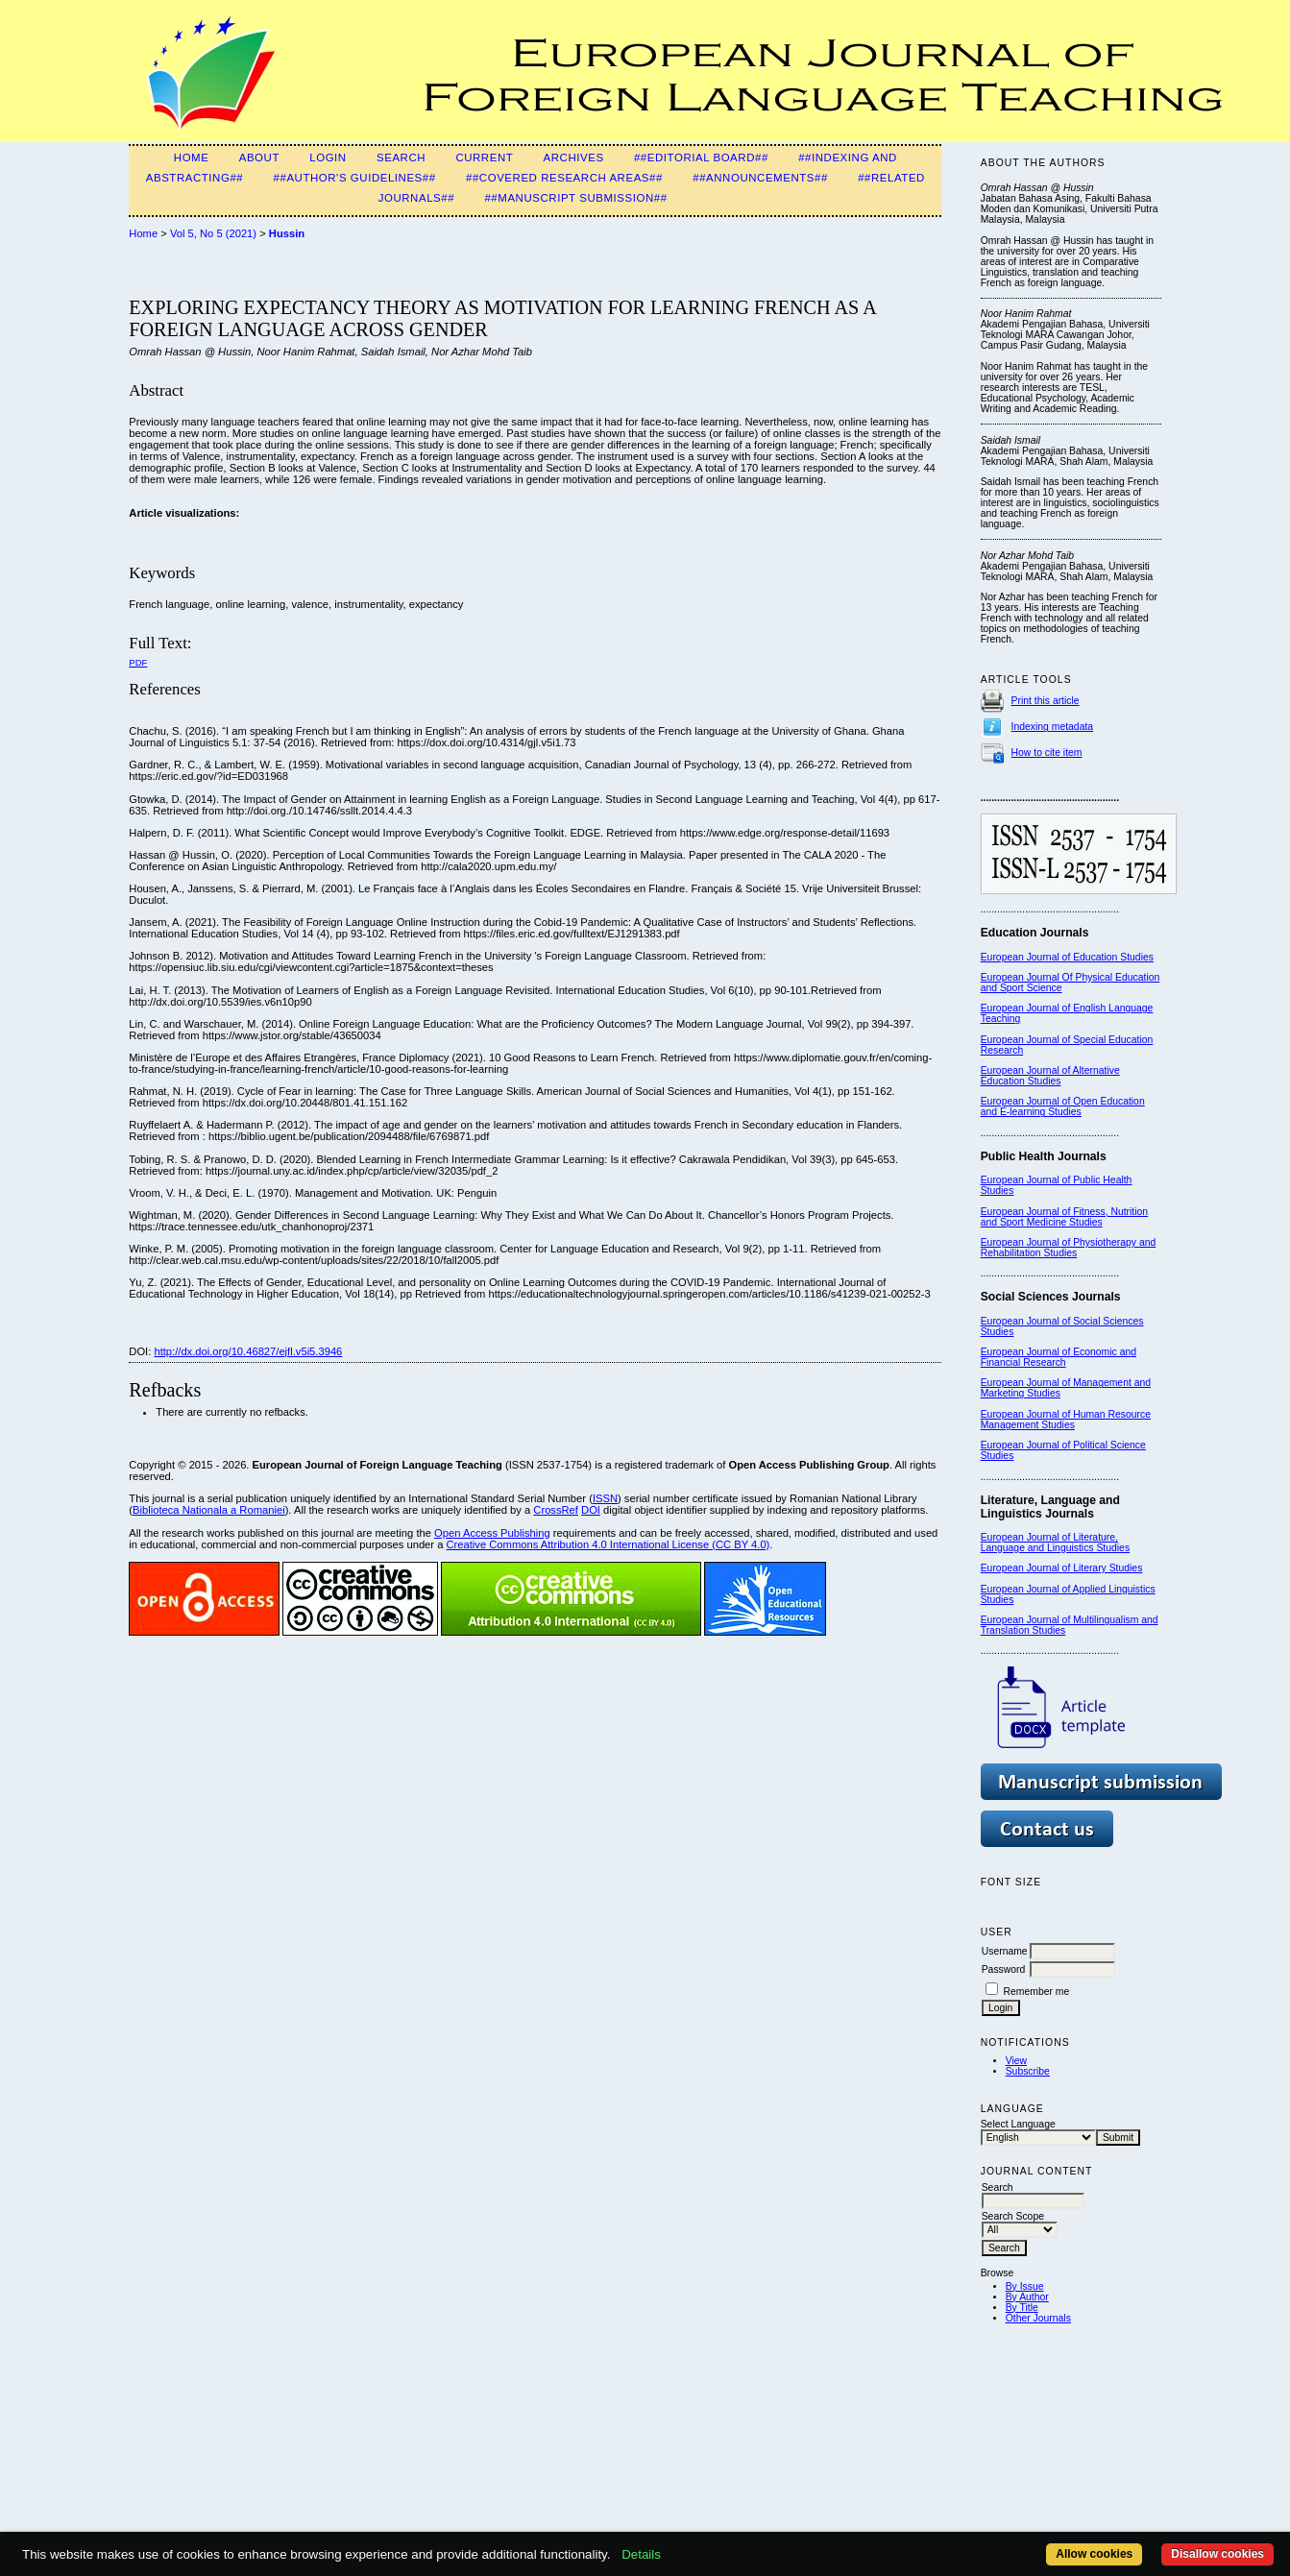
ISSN (605, 1498)
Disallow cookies (1217, 2554)
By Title (1022, 2307)
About (259, 157)
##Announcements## (760, 177)
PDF (138, 662)
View (1016, 2060)
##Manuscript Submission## (575, 198)
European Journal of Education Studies (1067, 957)
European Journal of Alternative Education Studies (1050, 1075)
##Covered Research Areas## (564, 177)
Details (641, 2554)
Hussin (286, 233)
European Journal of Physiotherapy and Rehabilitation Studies (1068, 1247)
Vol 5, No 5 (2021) (213, 233)
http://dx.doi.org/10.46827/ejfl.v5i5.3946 (248, 1351)
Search (401, 157)
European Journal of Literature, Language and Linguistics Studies (1055, 1542)
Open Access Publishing (492, 1533)
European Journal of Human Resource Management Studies (1066, 1419)
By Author (1027, 2297)
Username (1005, 1951)
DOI (590, 1510)
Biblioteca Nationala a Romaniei (209, 1510)
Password (1004, 1969)
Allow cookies (1094, 2554)
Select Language (1018, 2124)
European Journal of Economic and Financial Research (1058, 1357)
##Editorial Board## (701, 157)
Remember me (1037, 1991)
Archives (574, 157)
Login (327, 157)
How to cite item (1047, 752)
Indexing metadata (1052, 726)
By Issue (1025, 2286)
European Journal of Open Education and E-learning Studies (1063, 1106)
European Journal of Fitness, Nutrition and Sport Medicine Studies (1064, 1216)
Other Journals (1038, 2318)
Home (191, 157)
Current (484, 157)
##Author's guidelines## (355, 177)
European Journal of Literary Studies (1062, 1568)
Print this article (1045, 700)
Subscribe (1028, 2071)
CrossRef (555, 1510)
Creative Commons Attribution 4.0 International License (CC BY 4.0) (608, 1544)
